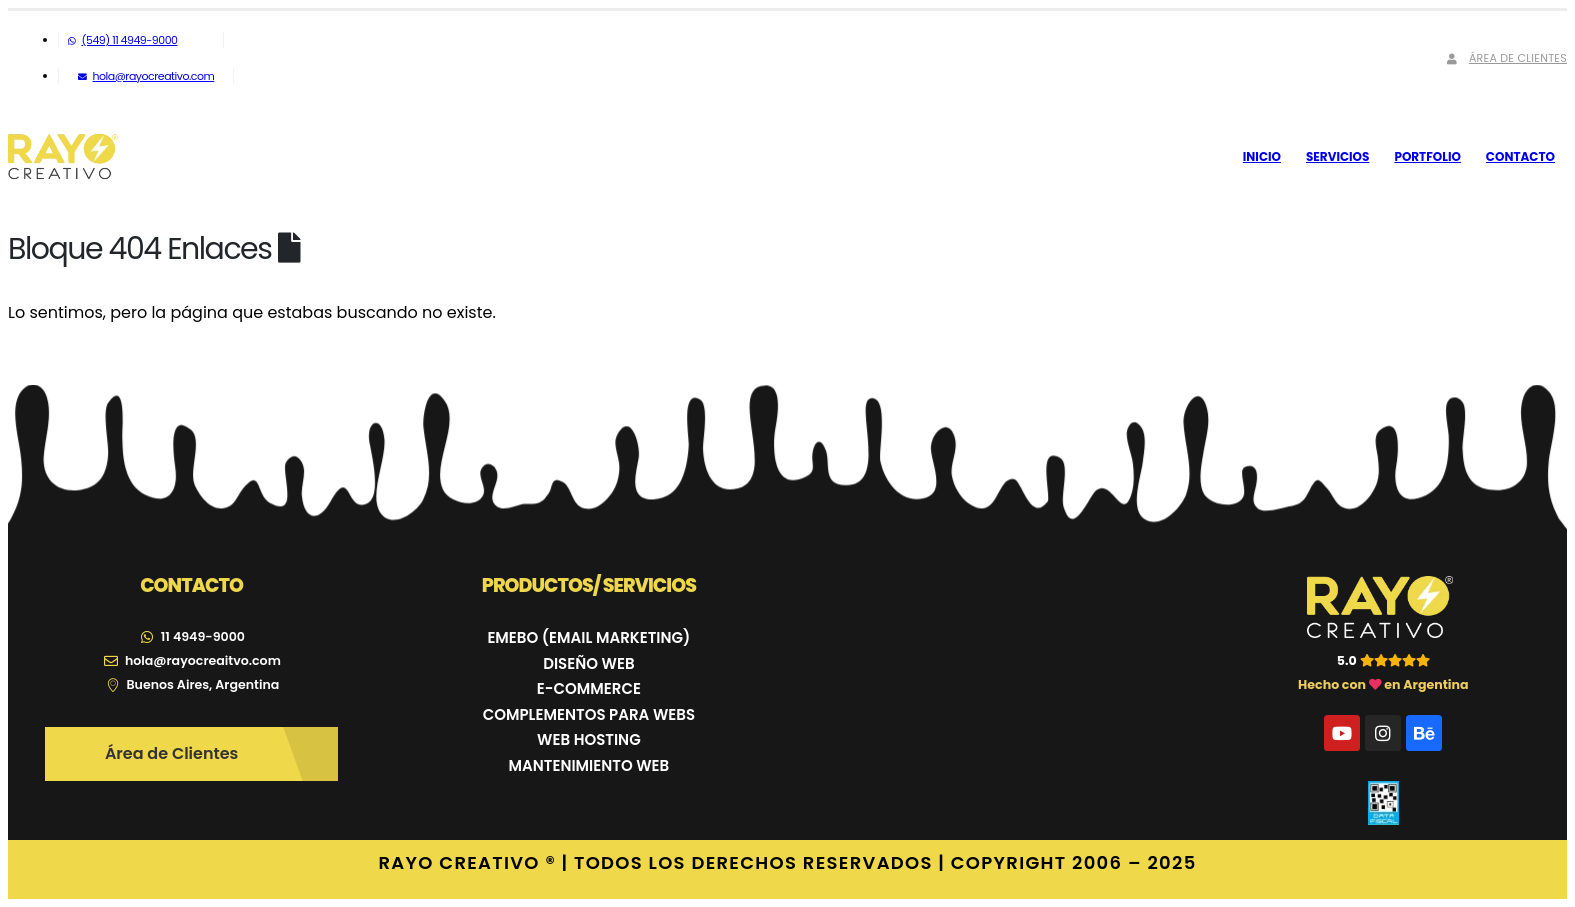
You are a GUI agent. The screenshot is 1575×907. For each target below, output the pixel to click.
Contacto (1520, 156)
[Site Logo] (63, 157)
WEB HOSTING (589, 739)
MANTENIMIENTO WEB (589, 765)
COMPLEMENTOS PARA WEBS (589, 714)
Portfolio (1427, 156)
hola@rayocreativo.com (146, 76)
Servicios (1337, 156)
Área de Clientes (1505, 58)
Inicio (1262, 156)
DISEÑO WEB (588, 663)
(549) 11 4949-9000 (122, 40)
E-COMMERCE (589, 688)
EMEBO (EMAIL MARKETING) (588, 637)
